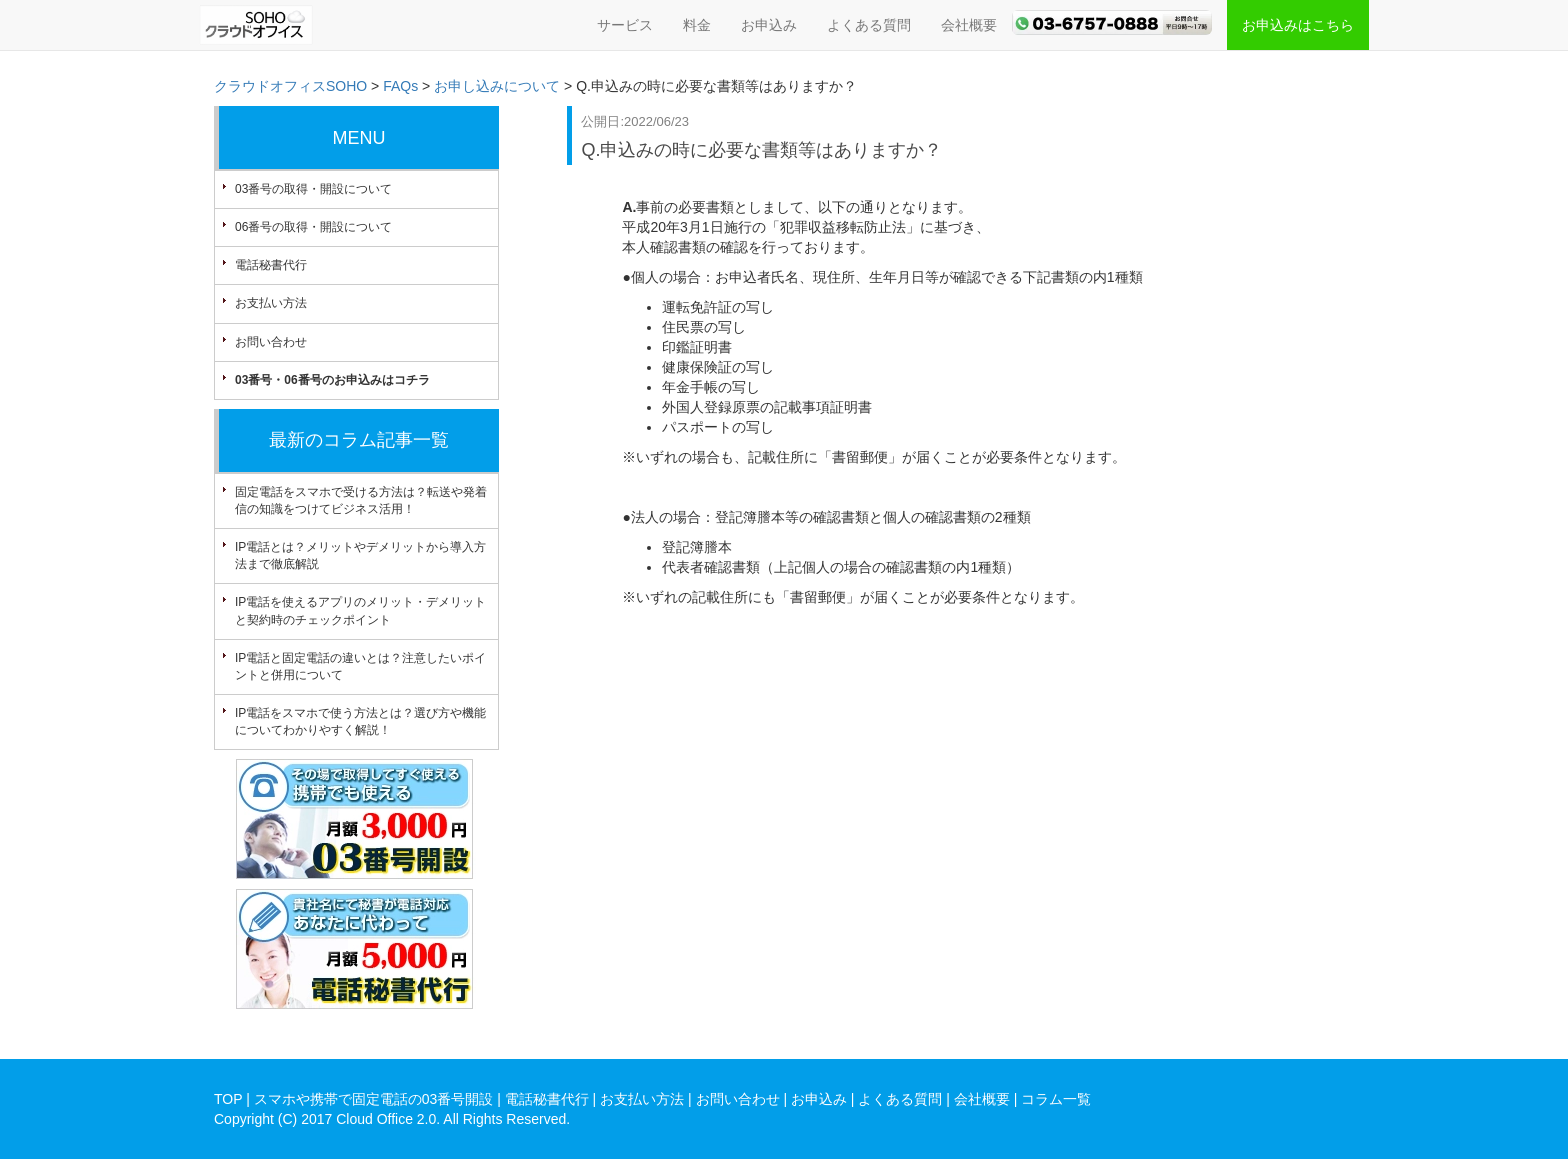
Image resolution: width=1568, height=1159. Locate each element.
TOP (228, 1099)
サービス (625, 25)
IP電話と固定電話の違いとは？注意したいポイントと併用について (360, 666)
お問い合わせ (271, 342)
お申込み (769, 25)
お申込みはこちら (1298, 25)
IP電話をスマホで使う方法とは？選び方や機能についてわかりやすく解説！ (360, 721)
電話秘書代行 (271, 265)
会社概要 (969, 25)
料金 (697, 25)
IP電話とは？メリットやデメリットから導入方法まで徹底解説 (360, 555)
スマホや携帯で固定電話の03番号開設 (374, 1099)
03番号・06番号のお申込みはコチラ (332, 380)
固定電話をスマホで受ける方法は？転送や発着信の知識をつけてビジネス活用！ (361, 500)
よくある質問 (869, 25)
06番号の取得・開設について (313, 227)
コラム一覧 (1056, 1099)
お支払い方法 (271, 303)
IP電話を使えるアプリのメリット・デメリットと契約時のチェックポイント (360, 610)
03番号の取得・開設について (313, 189)
